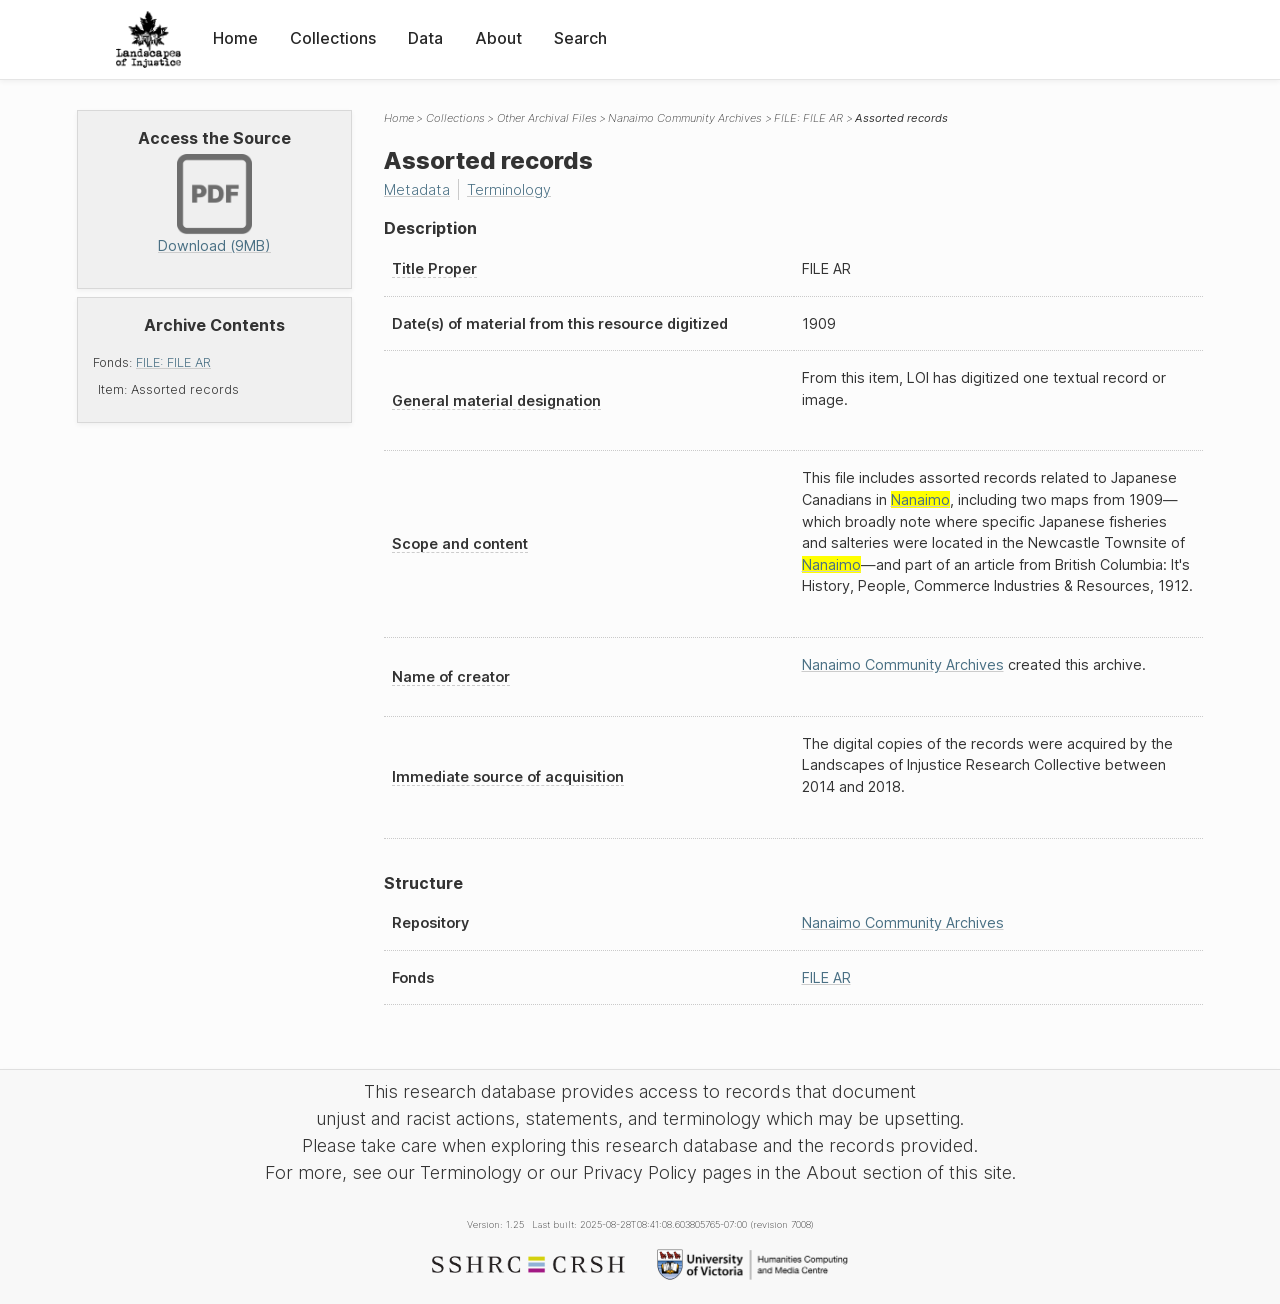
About (498, 38)
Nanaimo (920, 499)
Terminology (509, 189)
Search (580, 38)
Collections (333, 38)
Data (425, 38)
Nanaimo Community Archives (685, 118)
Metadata (417, 189)
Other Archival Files (547, 118)
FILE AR (826, 977)
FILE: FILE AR (173, 362)
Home (235, 38)
